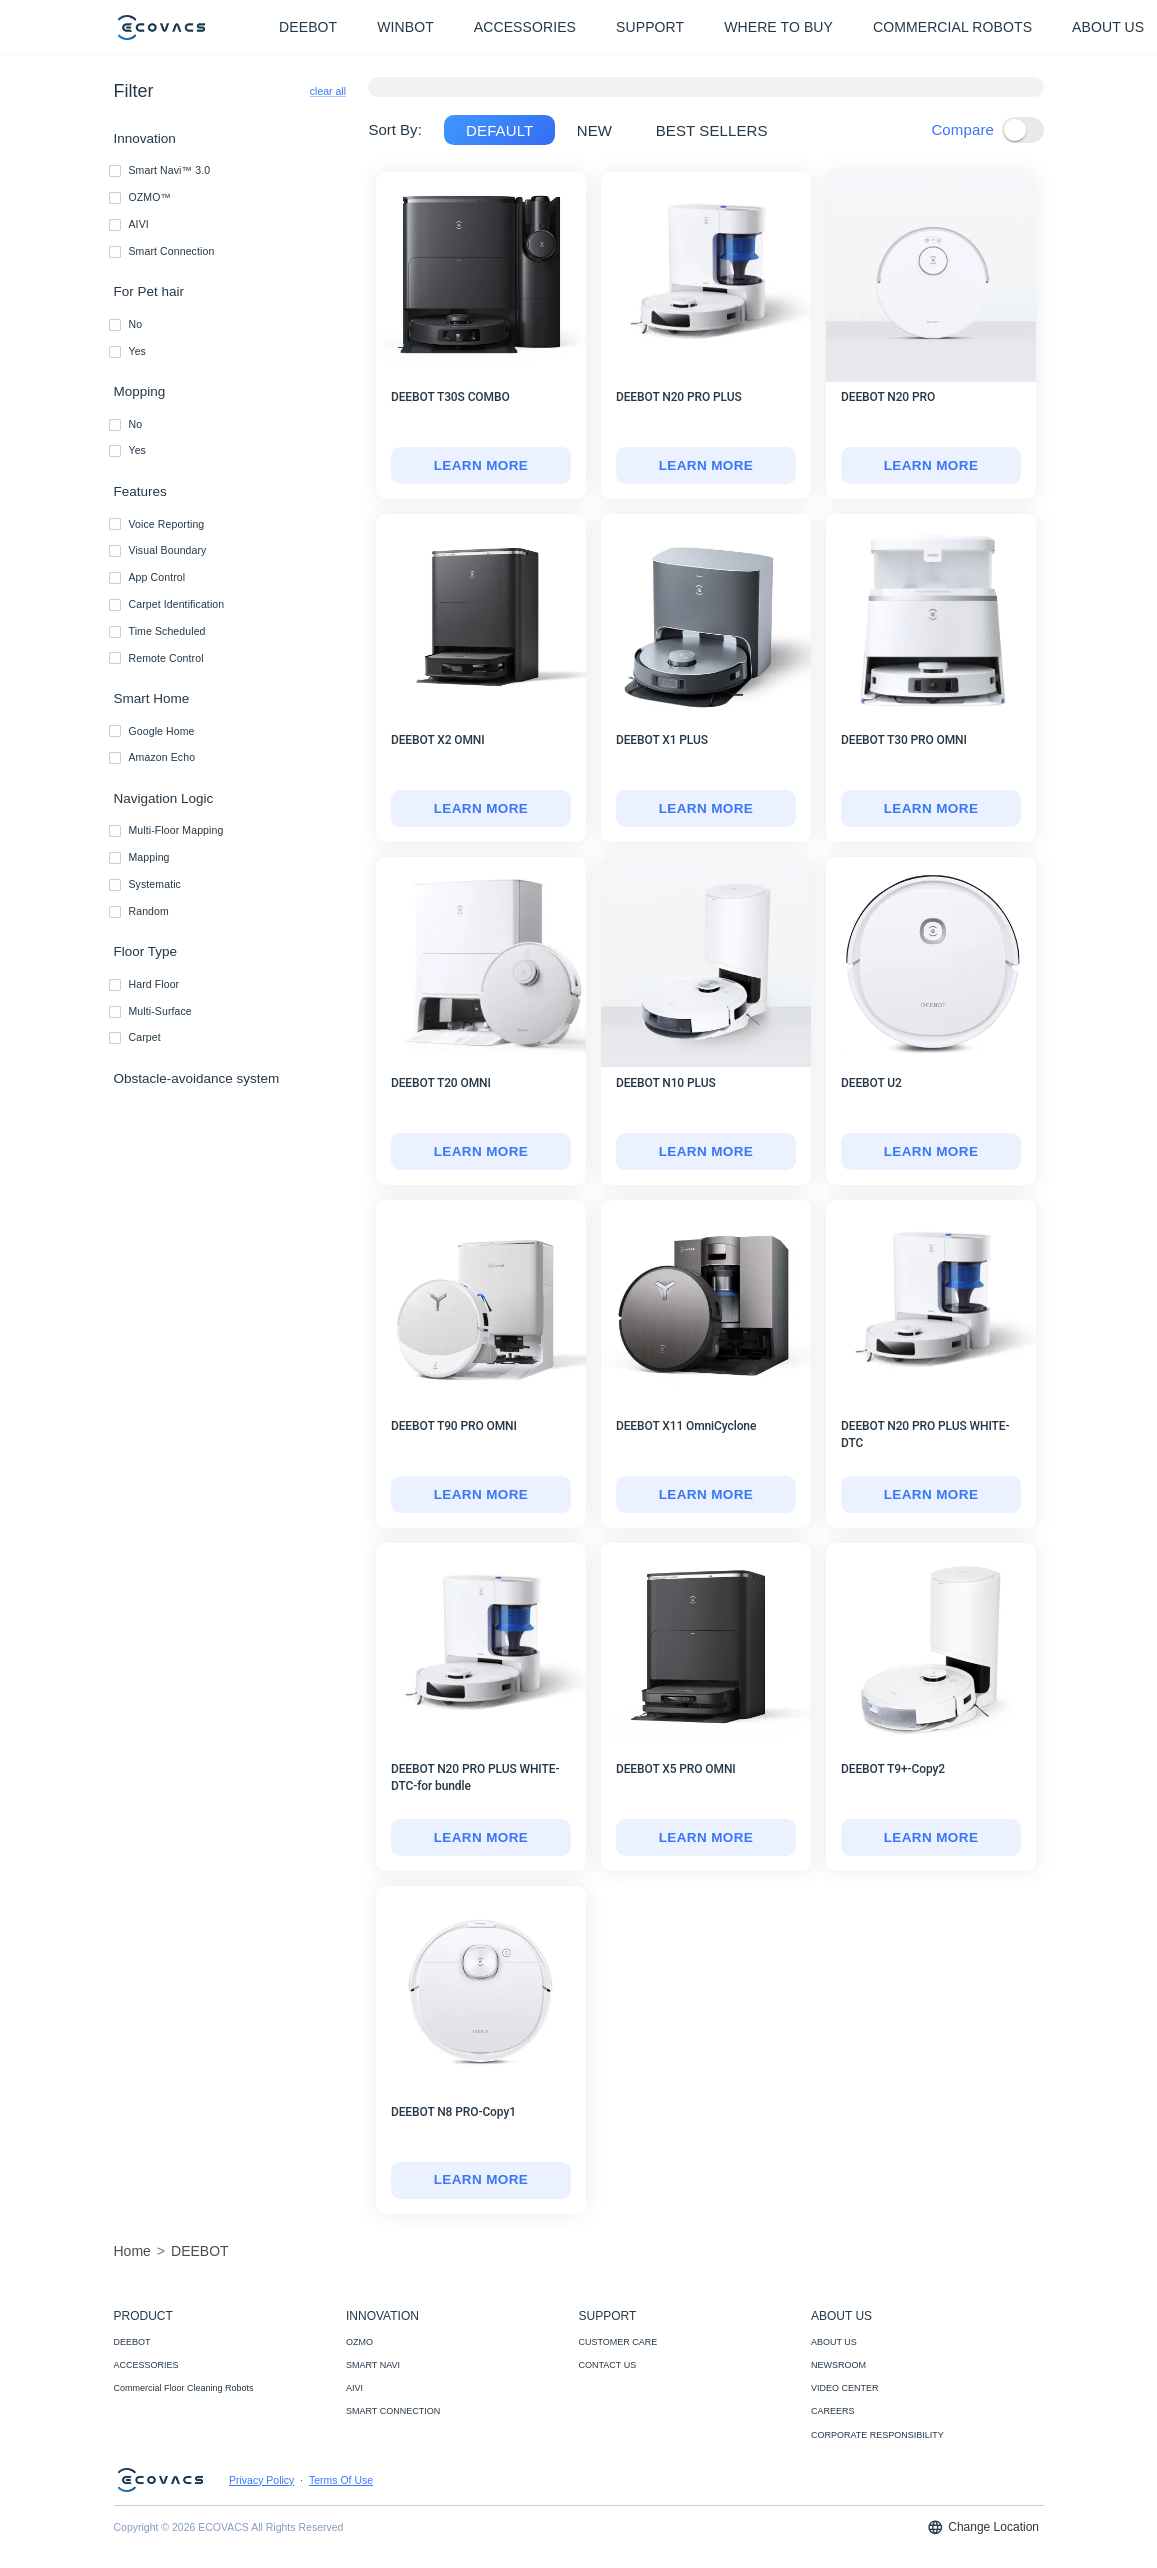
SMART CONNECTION (393, 2411)
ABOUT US (834, 2342)
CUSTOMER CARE (618, 2342)
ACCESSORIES (146, 2365)
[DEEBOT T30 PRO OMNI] (931, 809)
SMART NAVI (373, 2365)
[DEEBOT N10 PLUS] (706, 1152)
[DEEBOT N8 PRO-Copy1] (481, 2181)
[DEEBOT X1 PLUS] (706, 809)
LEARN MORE (481, 465)
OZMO (359, 2342)
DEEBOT (132, 2342)
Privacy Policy (261, 2480)
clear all (328, 91)
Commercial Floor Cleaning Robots (184, 2388)
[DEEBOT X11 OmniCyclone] (706, 1495)
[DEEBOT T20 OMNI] (481, 1152)
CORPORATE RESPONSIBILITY (877, 2435)
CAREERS (833, 2411)
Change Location (983, 2527)
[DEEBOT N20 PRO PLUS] (706, 466)
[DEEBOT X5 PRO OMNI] (706, 1838)
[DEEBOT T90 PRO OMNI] (481, 1495)
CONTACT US (608, 2365)
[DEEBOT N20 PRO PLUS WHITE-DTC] (931, 1495)
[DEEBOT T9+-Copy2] (931, 1838)
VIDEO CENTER (845, 2388)
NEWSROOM (838, 2365)
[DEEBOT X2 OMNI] (481, 809)
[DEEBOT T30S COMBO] (481, 466)
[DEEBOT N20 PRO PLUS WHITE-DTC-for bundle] (481, 1838)
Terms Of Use (341, 2480)
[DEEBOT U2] (931, 1152)
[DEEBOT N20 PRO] (931, 466)
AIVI (354, 2388)
